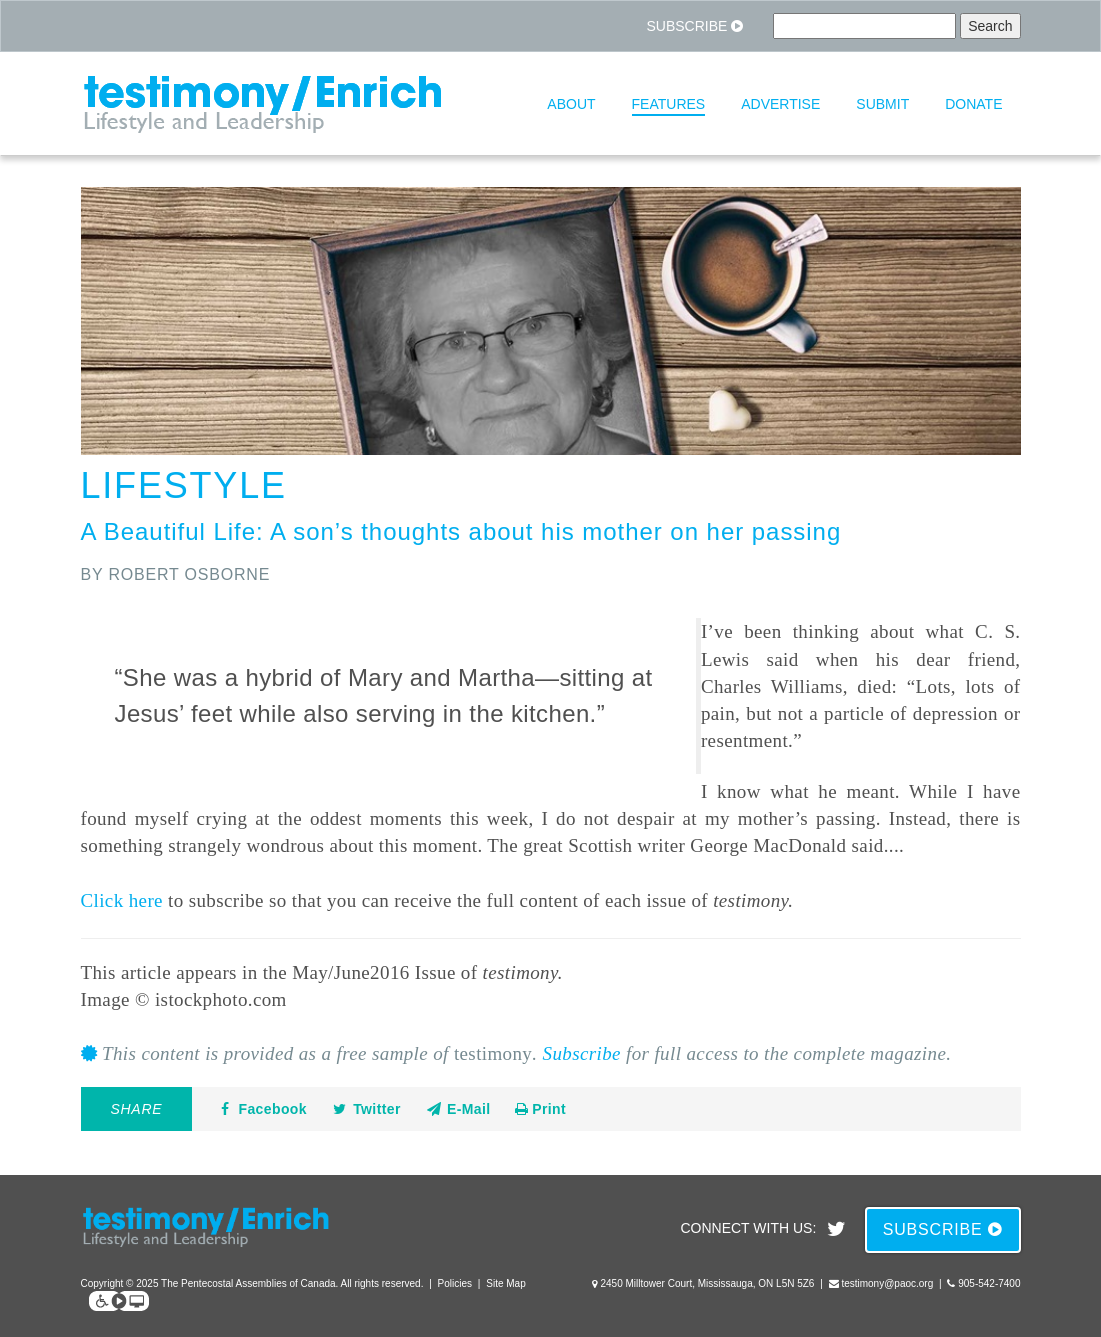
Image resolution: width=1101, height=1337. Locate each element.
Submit (882, 104)
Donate (973, 104)
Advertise (780, 104)
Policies (455, 1283)
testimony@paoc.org (887, 1283)
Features (669, 104)
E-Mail (458, 1109)
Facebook (261, 1109)
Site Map (505, 1283)
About (571, 104)
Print (540, 1109)
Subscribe (694, 26)
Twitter (366, 1109)
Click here (122, 900)
